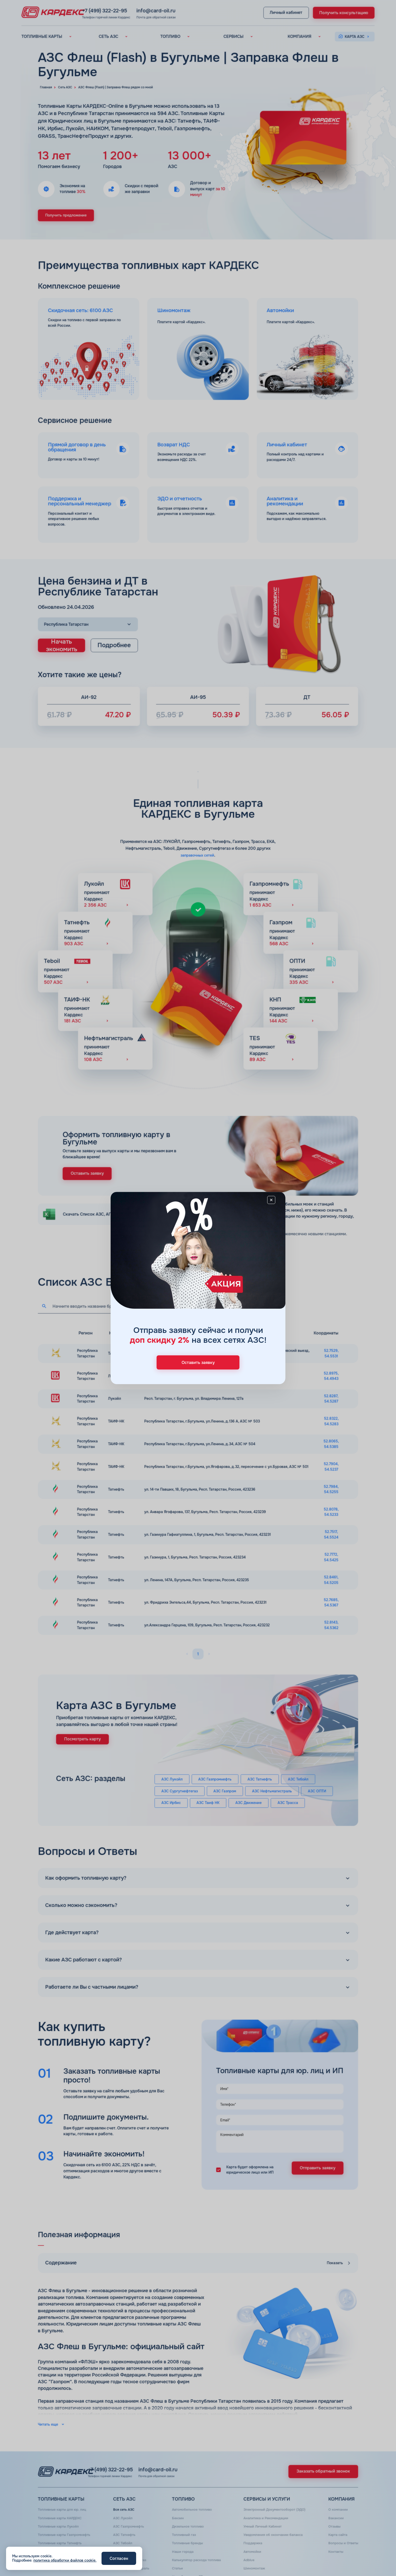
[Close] (273, 1204)
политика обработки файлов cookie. (64, 2560)
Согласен (119, 2558)
